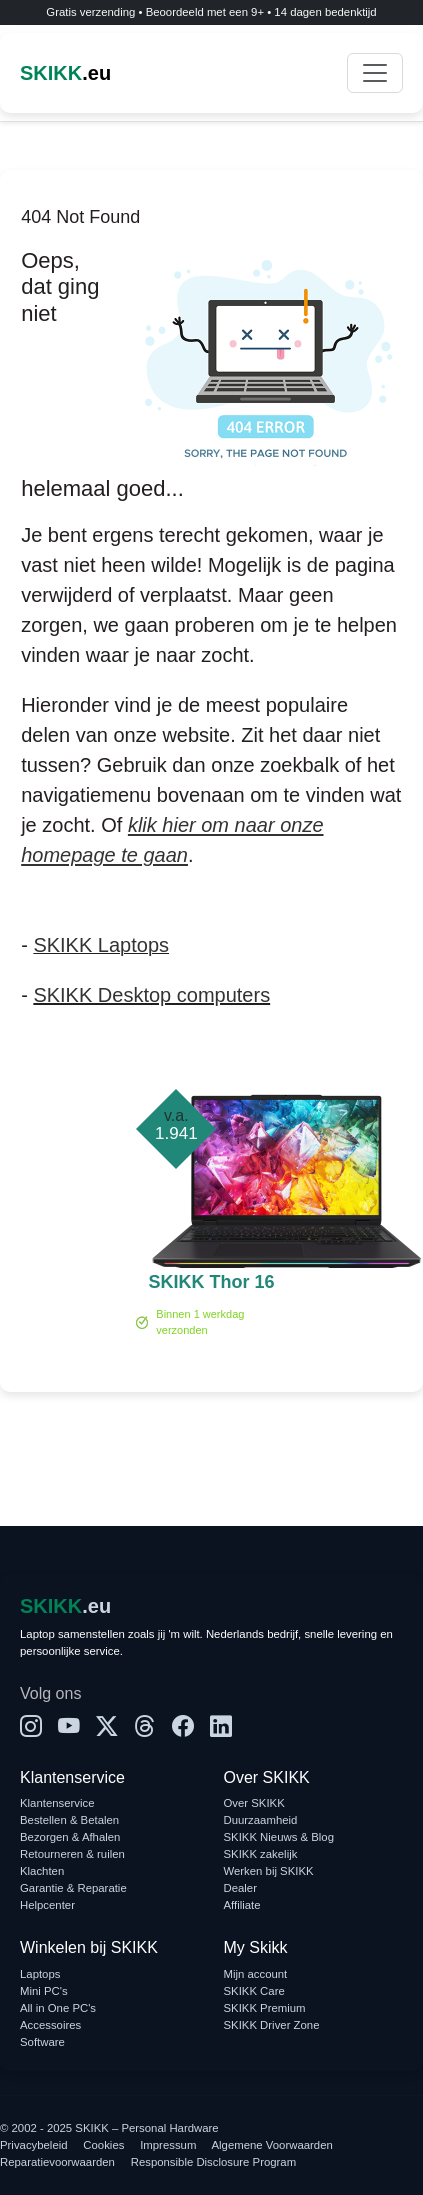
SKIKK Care (254, 1991)
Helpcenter (47, 1905)
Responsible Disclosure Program (213, 2162)
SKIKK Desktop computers (151, 995)
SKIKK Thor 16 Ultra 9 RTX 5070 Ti (211, 1284)
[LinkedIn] (221, 1727)
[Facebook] (183, 1727)
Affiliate (242, 1905)
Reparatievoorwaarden (57, 2162)
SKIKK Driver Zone (272, 2025)
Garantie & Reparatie (73, 1888)
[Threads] (145, 1727)
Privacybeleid (34, 2145)
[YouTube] (69, 1727)
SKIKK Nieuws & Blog (279, 1837)
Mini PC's (44, 1991)
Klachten (42, 1871)
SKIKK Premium (265, 2008)
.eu (65, 73)
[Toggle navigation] (375, 73)
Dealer (240, 1888)
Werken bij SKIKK (269, 1871)
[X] (107, 1727)
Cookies (103, 2145)
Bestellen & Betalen (69, 1820)
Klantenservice (57, 1803)
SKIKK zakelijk (261, 1854)
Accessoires (50, 2025)
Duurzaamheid (261, 1820)
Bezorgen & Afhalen (70, 1837)
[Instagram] (31, 1727)
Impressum (168, 2145)
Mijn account (256, 1974)
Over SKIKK (254, 1803)
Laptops (40, 1974)
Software (42, 2042)
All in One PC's (58, 2008)
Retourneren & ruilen (72, 1854)
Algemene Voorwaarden (272, 2145)
